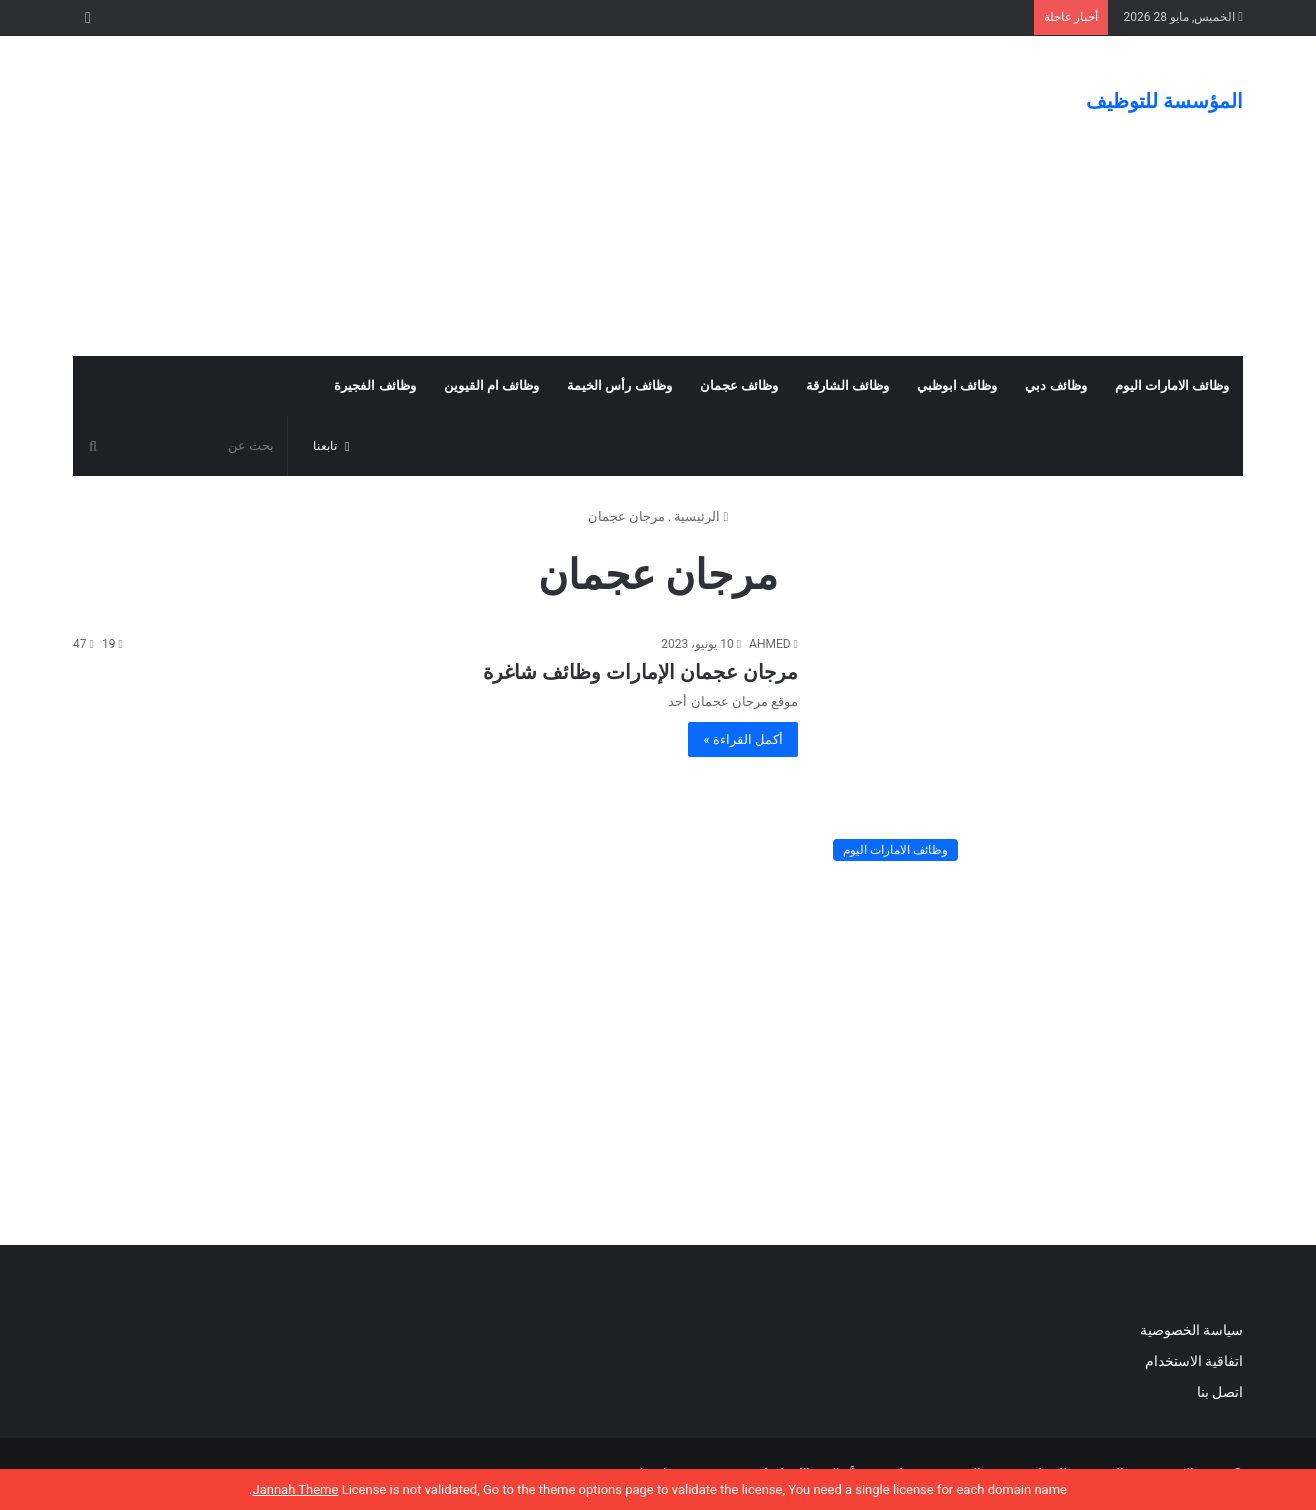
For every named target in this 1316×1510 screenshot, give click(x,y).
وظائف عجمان (739, 385)
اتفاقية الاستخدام (1194, 1361)
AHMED (770, 644)
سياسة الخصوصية (1191, 1330)
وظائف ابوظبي (957, 385)
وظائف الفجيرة (374, 385)
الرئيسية (701, 516)
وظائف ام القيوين (491, 385)
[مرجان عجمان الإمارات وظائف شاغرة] (1033, 752)
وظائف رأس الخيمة (619, 385)
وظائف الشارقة (847, 385)
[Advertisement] (458, 196)
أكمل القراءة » (743, 739)
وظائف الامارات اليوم (1172, 385)
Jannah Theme (295, 1489)
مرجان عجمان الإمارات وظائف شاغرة (640, 672)
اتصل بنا (1218, 1392)
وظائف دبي (1055, 385)
